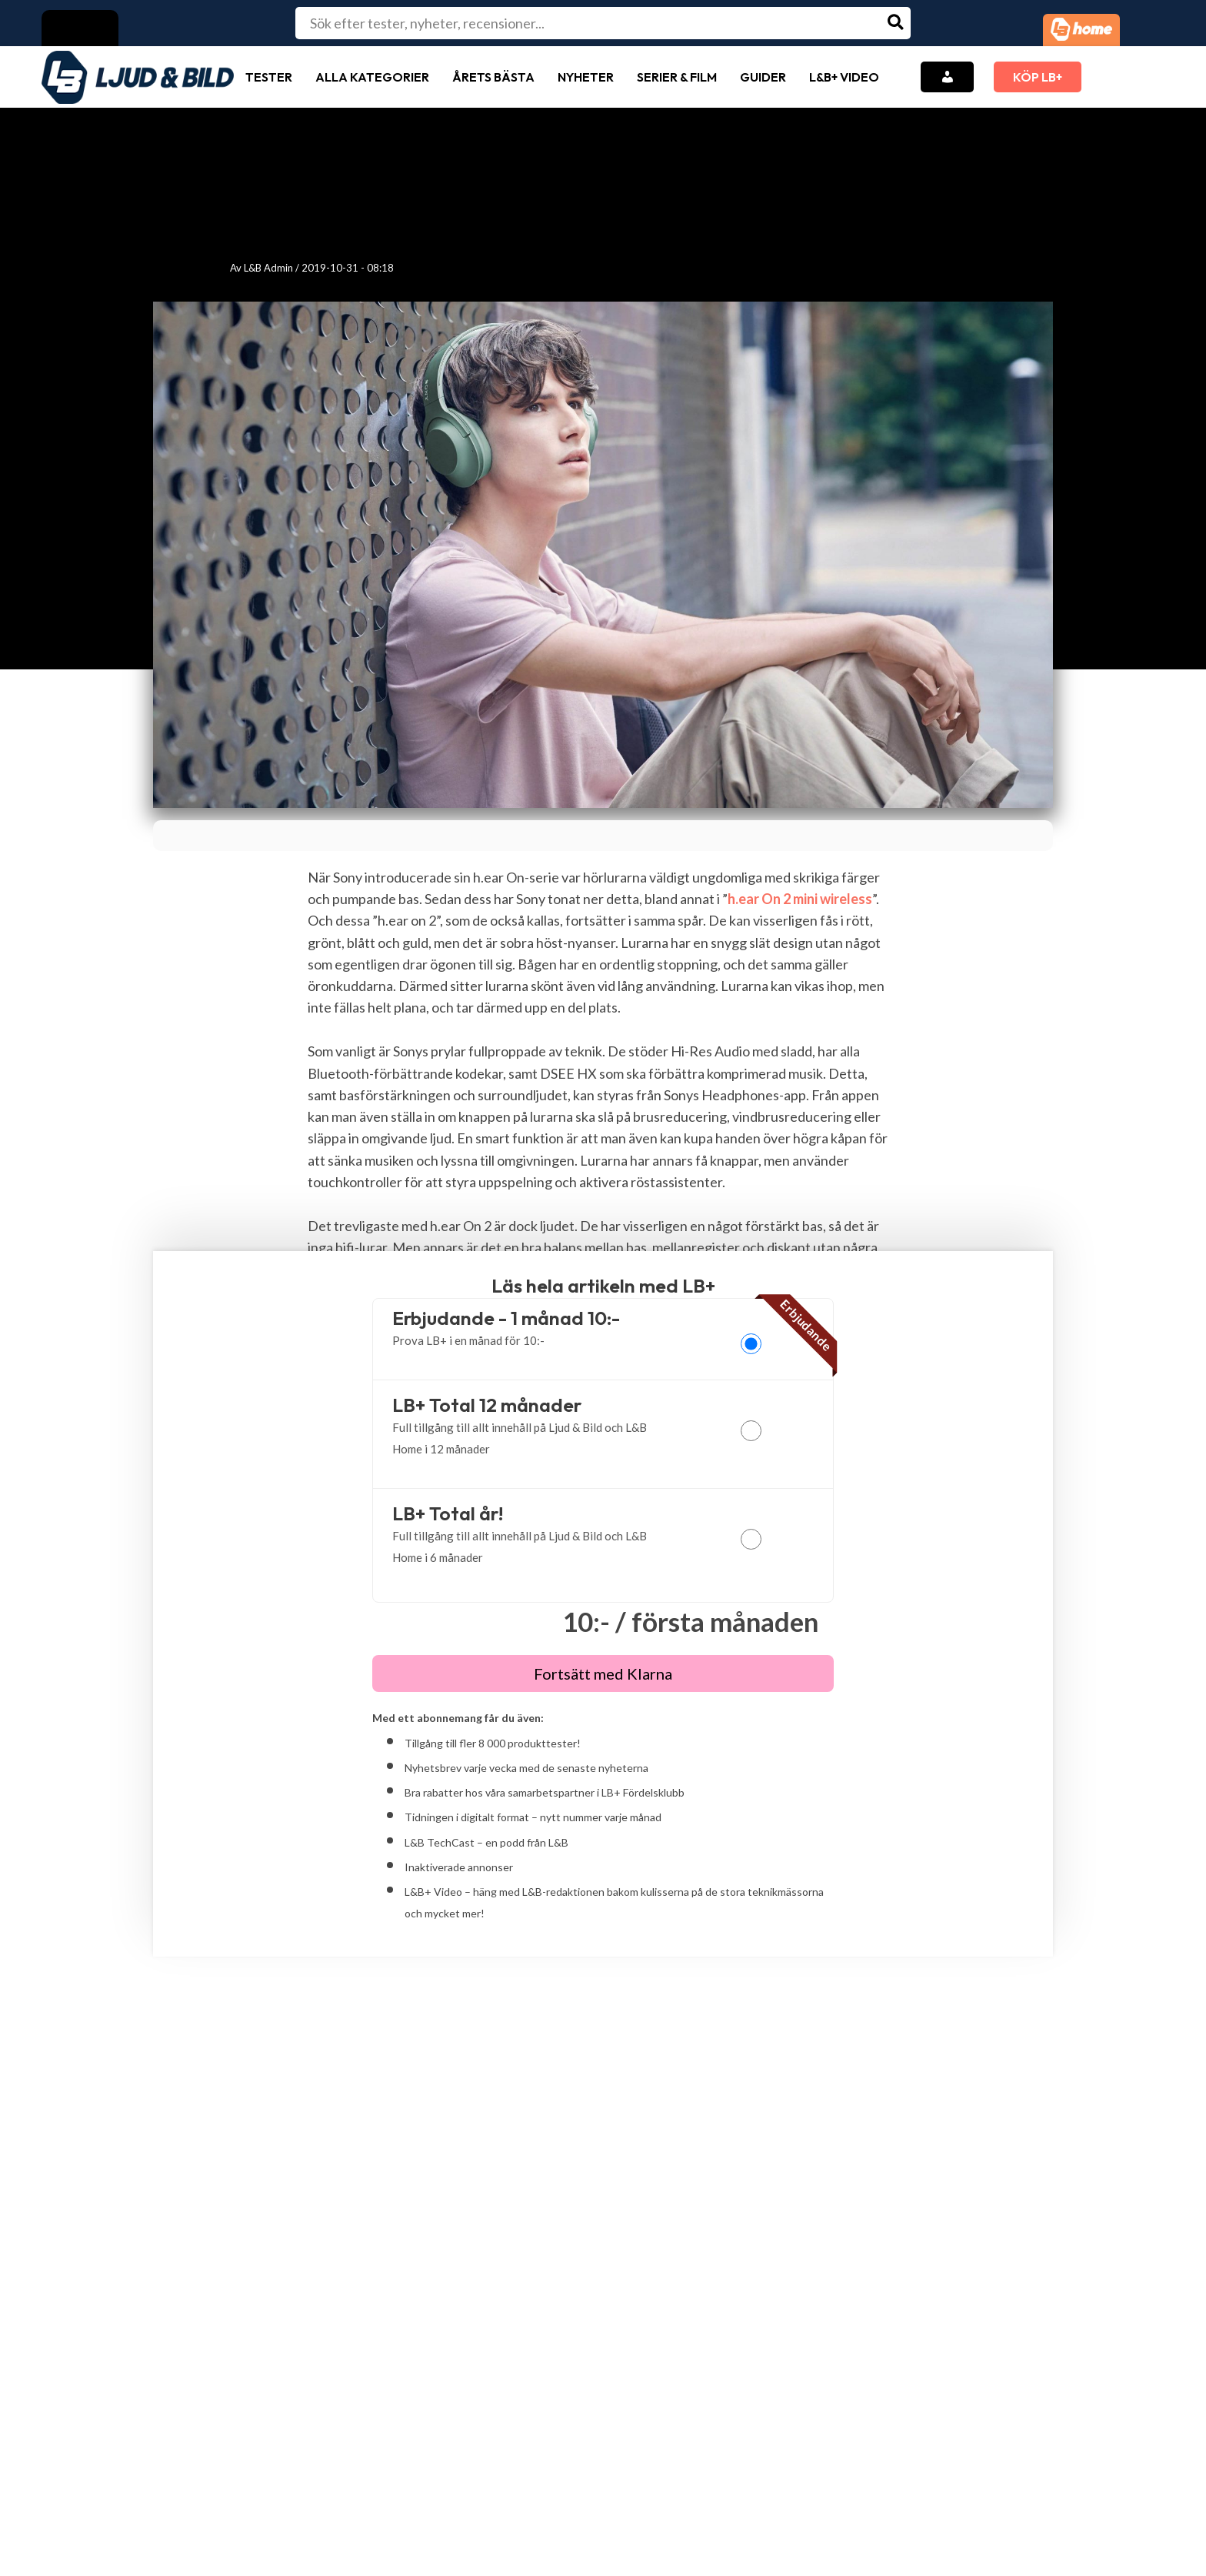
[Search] (896, 23)
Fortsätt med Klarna (603, 1673)
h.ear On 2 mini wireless (800, 898)
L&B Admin (268, 268)
